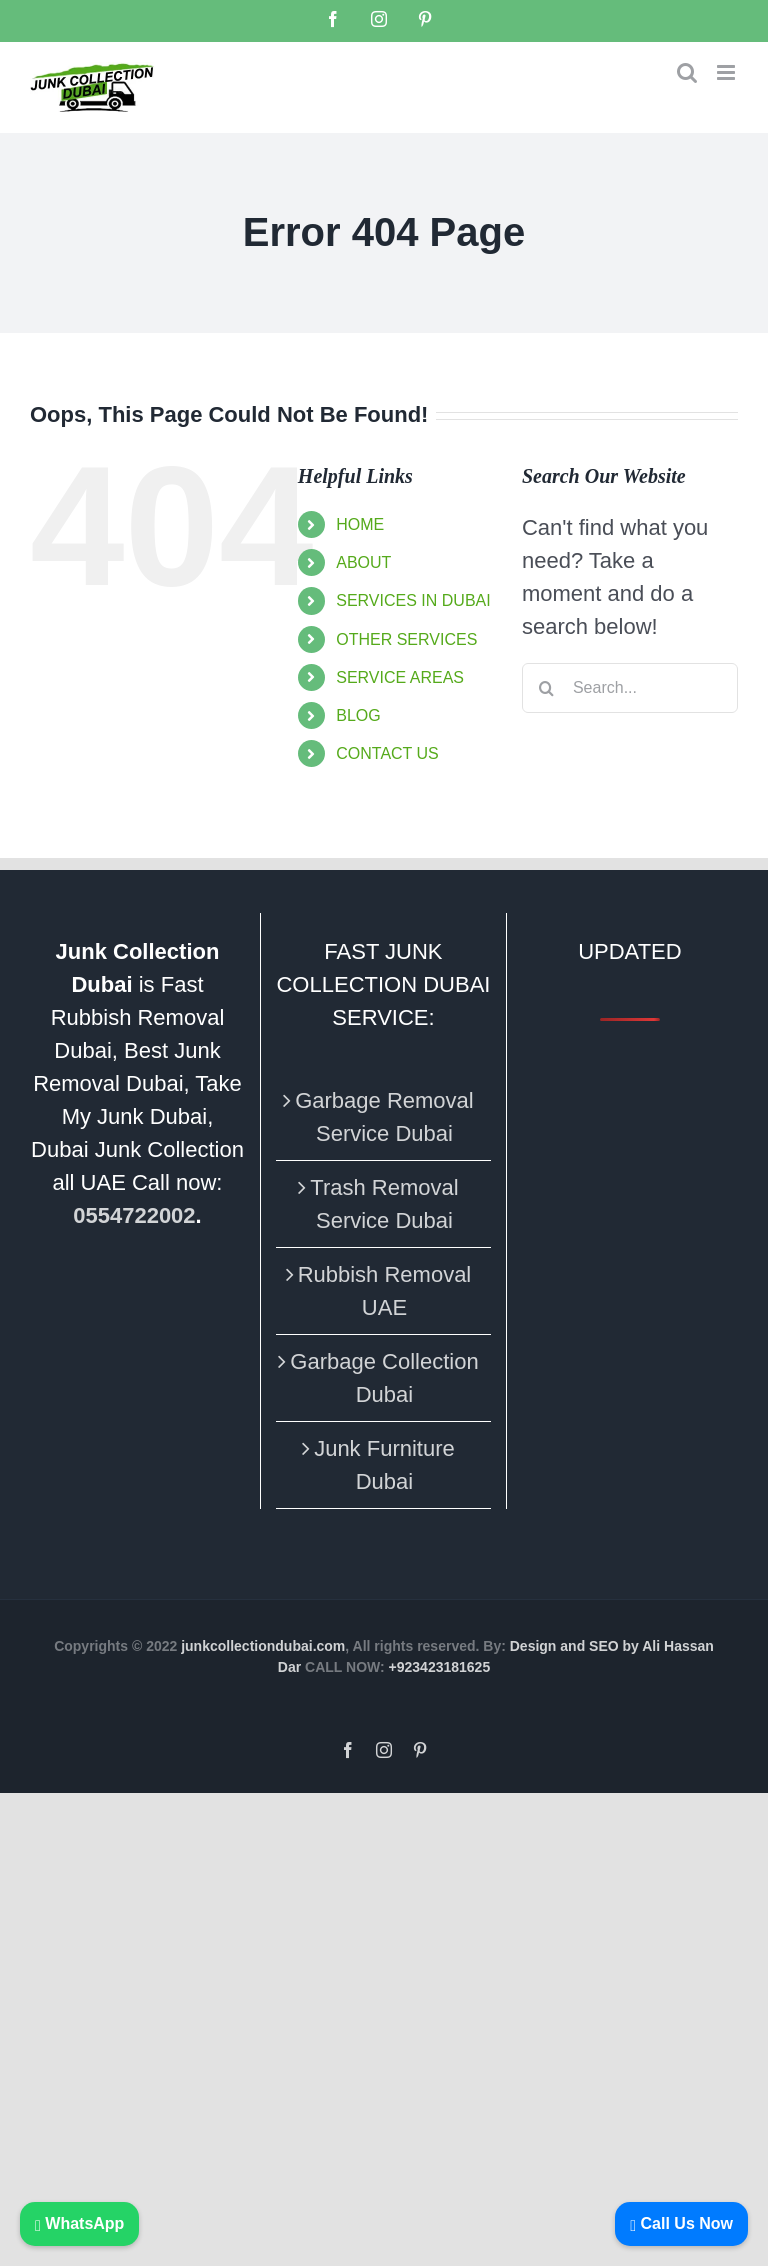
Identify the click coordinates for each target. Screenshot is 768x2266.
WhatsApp (79, 2223)
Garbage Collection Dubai (384, 1378)
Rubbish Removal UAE (385, 1291)
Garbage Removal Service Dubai (384, 1117)
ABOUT (363, 562)
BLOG (358, 715)
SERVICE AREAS (400, 677)
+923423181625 (440, 1667)
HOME (360, 524)
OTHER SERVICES (406, 639)
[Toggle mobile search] (687, 72)
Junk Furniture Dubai (384, 1465)
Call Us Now (681, 2223)
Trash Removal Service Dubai (384, 1204)
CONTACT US (387, 753)
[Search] (547, 688)
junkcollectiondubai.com (263, 1646)
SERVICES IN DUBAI (413, 600)
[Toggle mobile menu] (727, 72)
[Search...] (630, 688)
